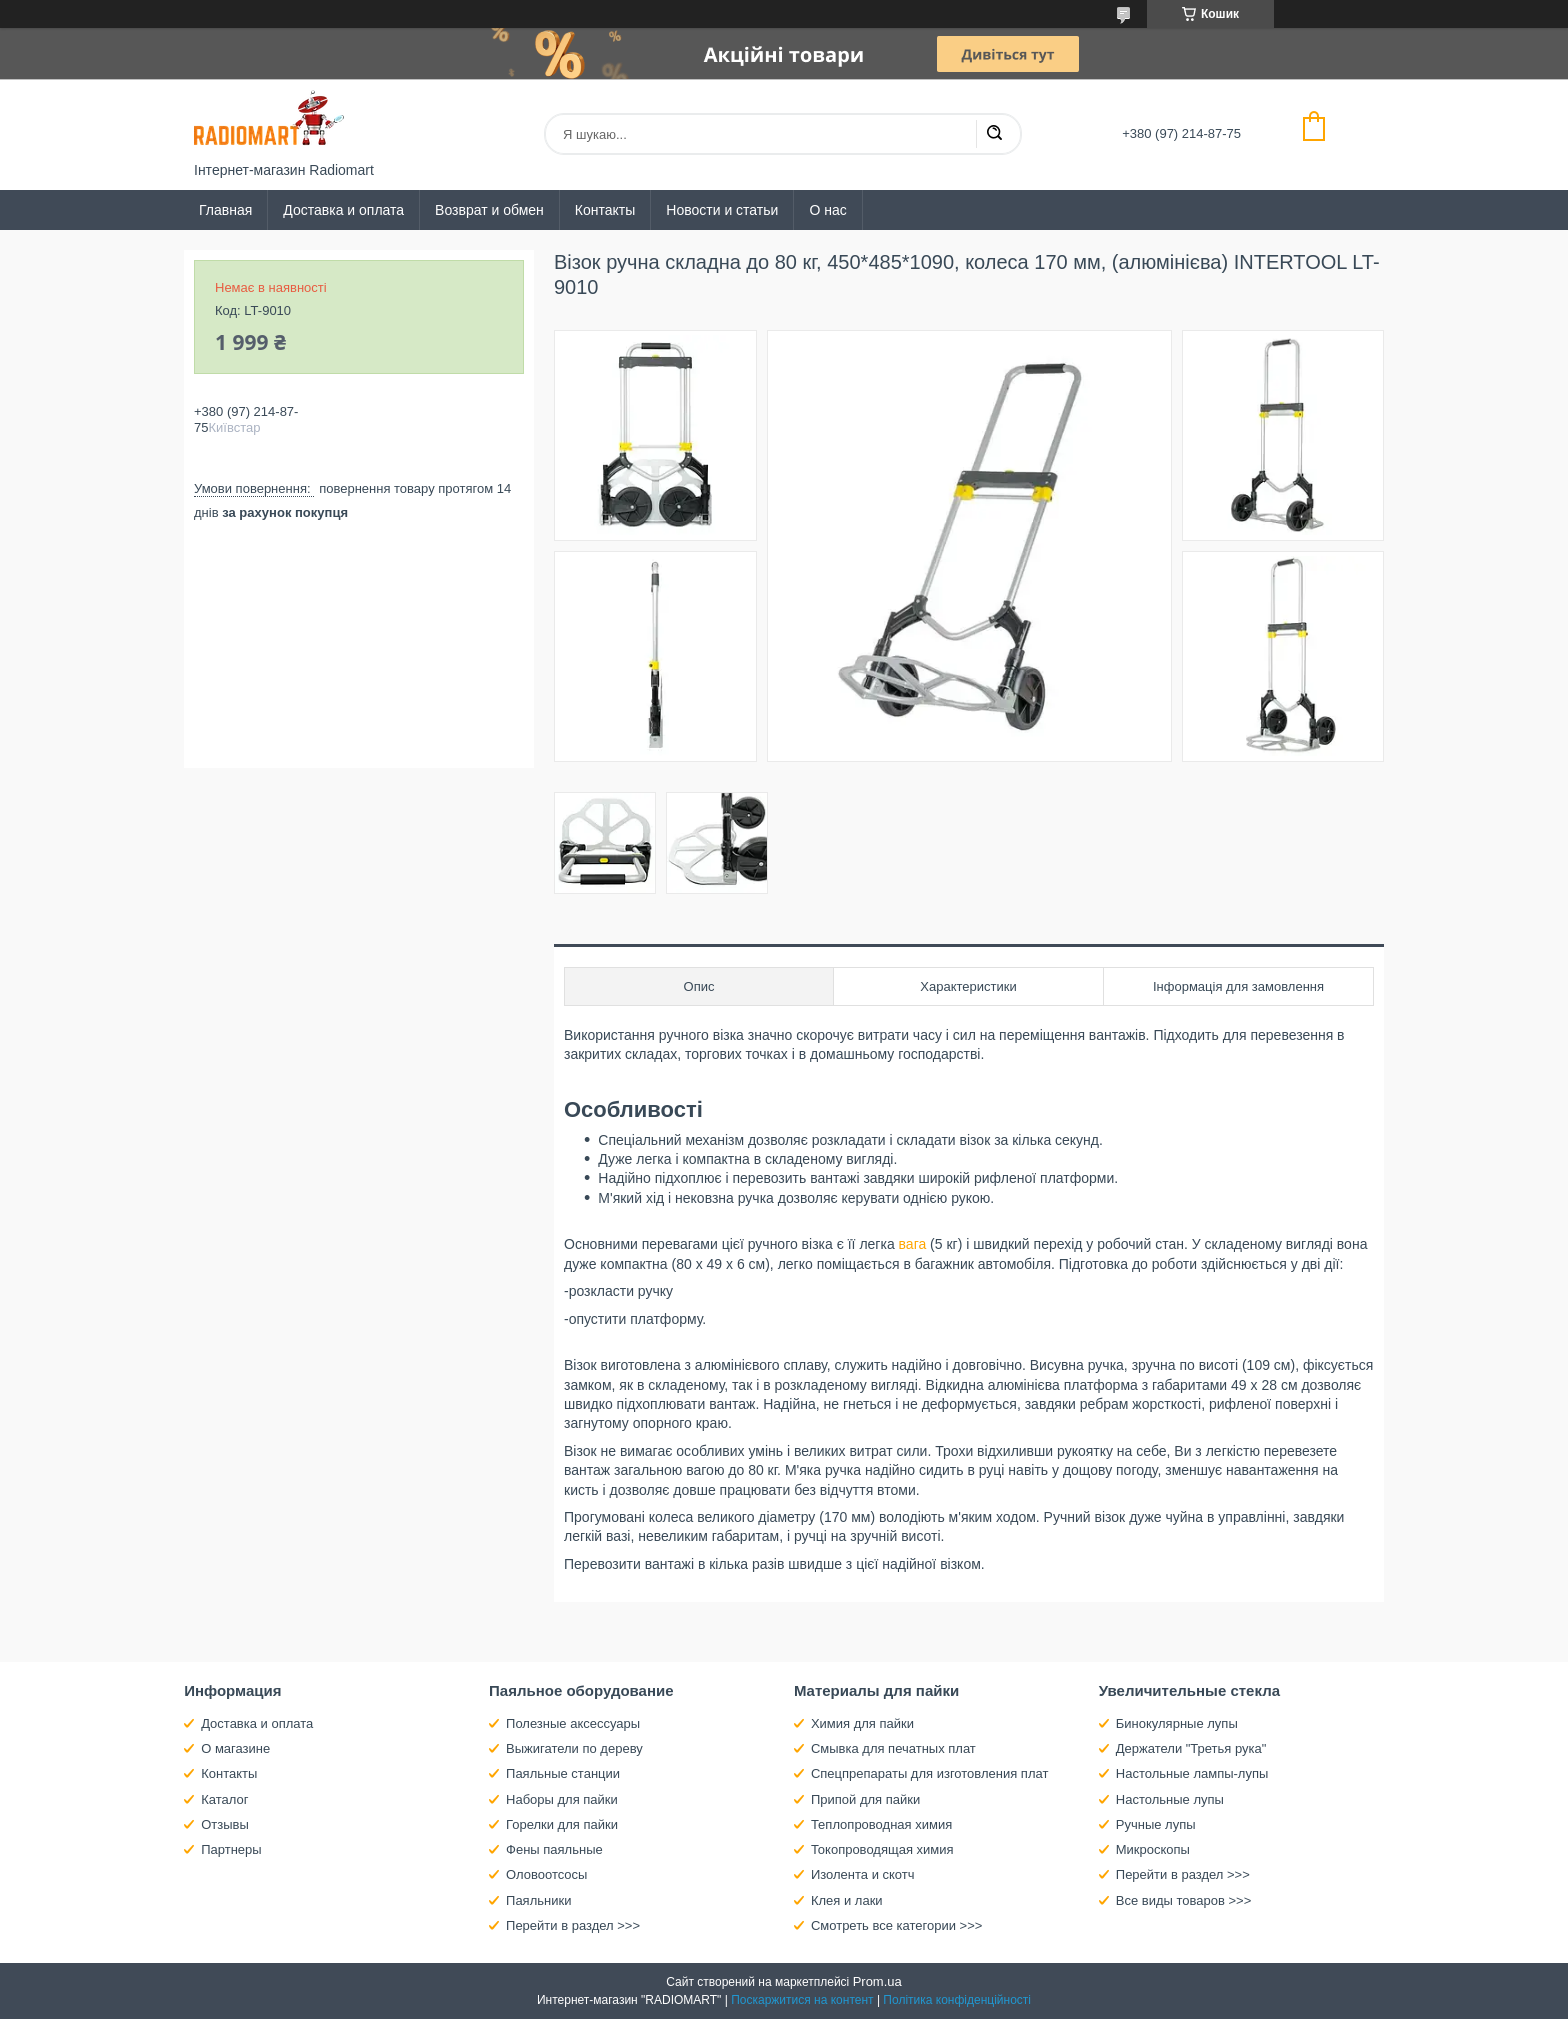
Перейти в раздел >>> (573, 1925)
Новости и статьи (722, 210)
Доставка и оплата (343, 210)
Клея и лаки (847, 1900)
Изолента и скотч (863, 1874)
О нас (827, 210)
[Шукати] (994, 134)
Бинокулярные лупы (1177, 1723)
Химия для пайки (862, 1723)
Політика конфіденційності (957, 2000)
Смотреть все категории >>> (896, 1925)
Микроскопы (1153, 1849)
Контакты (605, 210)
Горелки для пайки (562, 1824)
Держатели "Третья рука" (1191, 1748)
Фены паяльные (554, 1849)
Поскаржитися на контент (802, 2000)
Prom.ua (877, 1981)
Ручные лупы (1156, 1824)
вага (913, 1244)
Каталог (224, 1799)
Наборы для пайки (562, 1799)
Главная (225, 210)
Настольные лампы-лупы (1192, 1773)
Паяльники (538, 1900)
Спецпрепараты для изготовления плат (929, 1773)
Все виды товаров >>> (1184, 1900)
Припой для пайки (865, 1799)
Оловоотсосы (546, 1874)
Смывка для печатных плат (893, 1748)
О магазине (235, 1748)
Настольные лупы (1170, 1799)
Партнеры (231, 1849)
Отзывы (225, 1824)
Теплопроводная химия (881, 1824)
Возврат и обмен (489, 210)
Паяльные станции (563, 1773)
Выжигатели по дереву (574, 1748)
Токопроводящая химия (882, 1849)
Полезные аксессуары (573, 1723)
